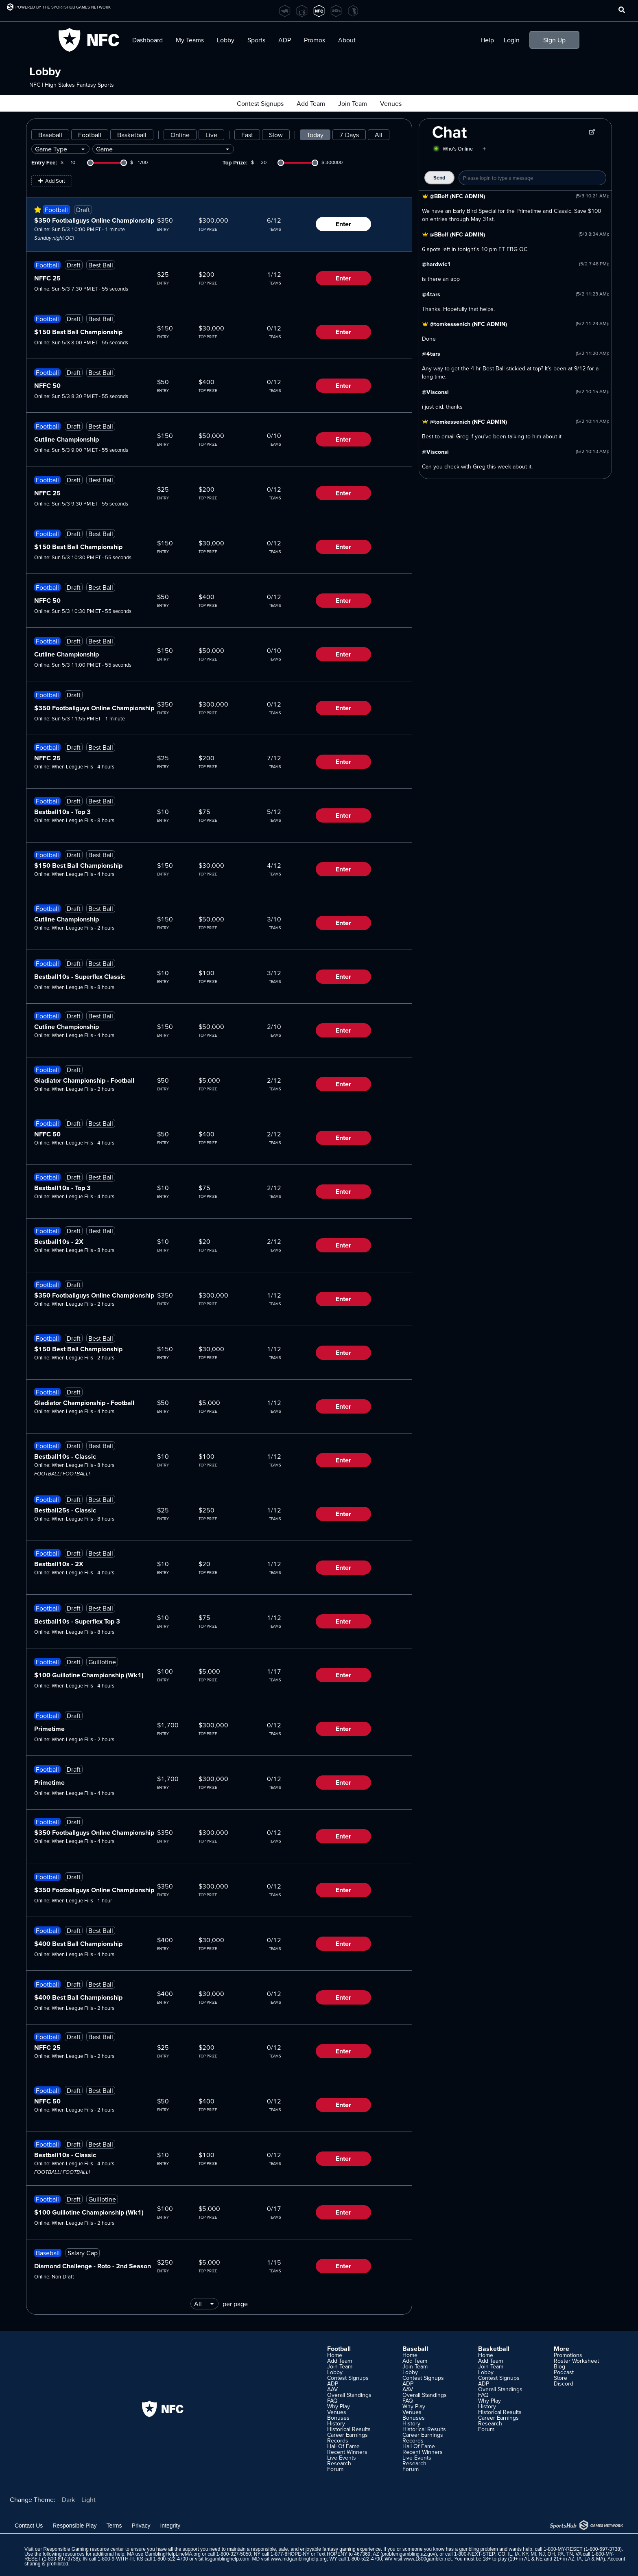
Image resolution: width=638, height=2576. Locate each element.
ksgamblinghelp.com (227, 2559)
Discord (563, 2383)
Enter (343, 224)
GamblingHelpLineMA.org (173, 2554)
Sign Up (554, 39)
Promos (314, 39)
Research (339, 2463)
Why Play (338, 2406)
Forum (335, 2469)
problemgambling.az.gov (408, 2554)
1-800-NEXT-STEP (474, 2554)
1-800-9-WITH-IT (116, 2559)
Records (337, 2440)
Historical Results (349, 2429)
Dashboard (147, 39)
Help (487, 40)
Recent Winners (347, 2452)
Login (512, 40)
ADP (284, 39)
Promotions (568, 2355)
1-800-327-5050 (233, 2554)
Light (88, 2499)
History (336, 2423)
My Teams (190, 39)
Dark (68, 2499)
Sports (256, 39)
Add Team (311, 103)
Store (560, 2378)
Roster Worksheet (576, 2361)
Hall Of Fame (343, 2446)
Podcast (564, 2372)
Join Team (352, 103)
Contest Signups (260, 103)
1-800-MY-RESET (563, 2549)
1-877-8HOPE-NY (290, 2554)
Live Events (341, 2457)
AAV (332, 2389)
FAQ (332, 2401)
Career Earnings (347, 2435)
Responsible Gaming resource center (83, 2549)
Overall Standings (349, 2395)
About (347, 39)
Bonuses (338, 2418)
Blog (559, 2366)
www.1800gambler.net (428, 2559)
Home (334, 2355)
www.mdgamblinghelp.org (298, 2559)
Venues (391, 103)
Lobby (225, 39)
